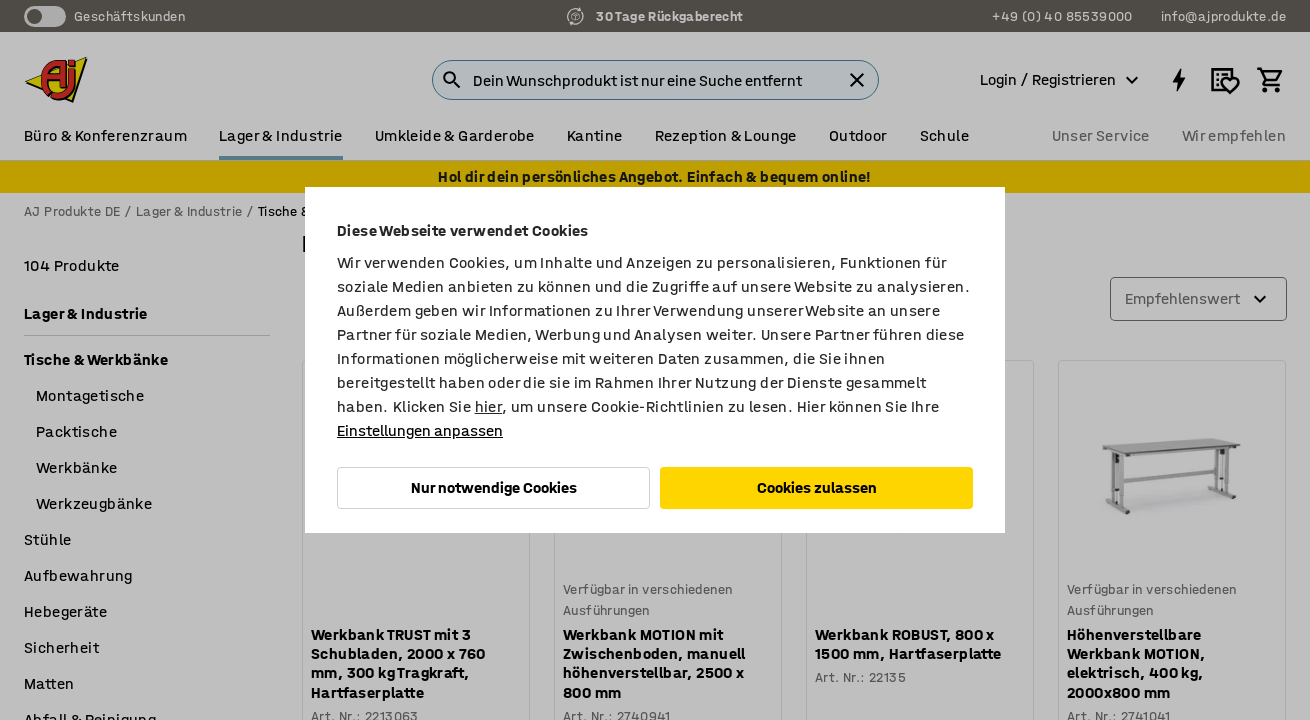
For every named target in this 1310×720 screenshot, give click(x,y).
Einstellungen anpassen (420, 430)
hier (489, 406)
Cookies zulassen (817, 487)
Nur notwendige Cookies (494, 487)
